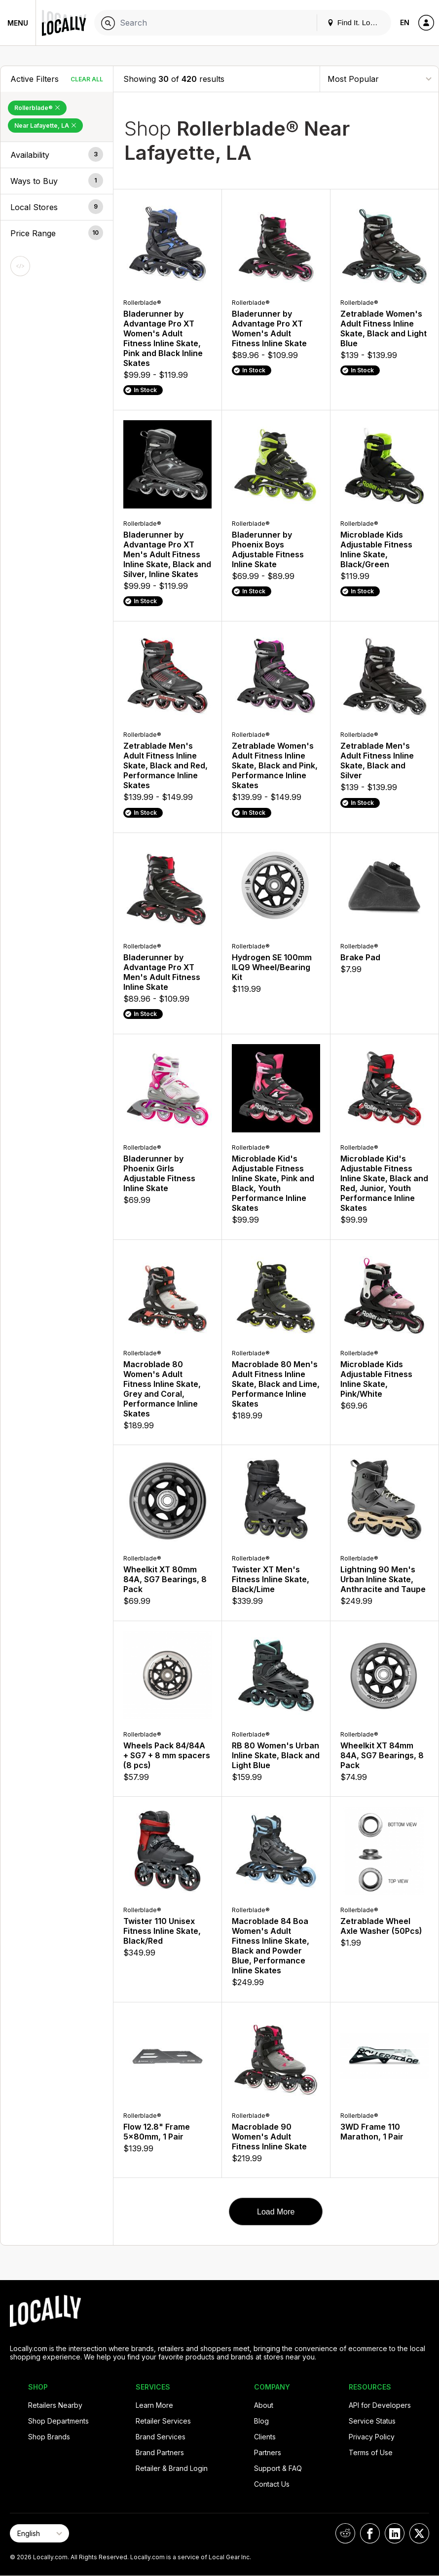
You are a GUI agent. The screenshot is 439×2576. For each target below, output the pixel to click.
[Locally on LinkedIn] (394, 2533)
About (263, 2405)
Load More (276, 2212)
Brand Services (160, 2436)
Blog (261, 2421)
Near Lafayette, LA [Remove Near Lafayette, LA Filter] (45, 125)
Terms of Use (371, 2452)
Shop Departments (58, 2421)
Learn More (154, 2405)
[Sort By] (379, 79)
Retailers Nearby (55, 2405)
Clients (265, 2436)
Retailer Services (163, 2421)
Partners (267, 2452)
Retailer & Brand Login (172, 2468)
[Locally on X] (419, 2533)
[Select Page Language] (39, 2533)
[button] (56, 155)
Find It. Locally (356, 22)
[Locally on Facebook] (370, 2533)
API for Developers (380, 2405)
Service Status (372, 2421)
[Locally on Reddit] (345, 2533)
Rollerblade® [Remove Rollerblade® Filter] (37, 107)
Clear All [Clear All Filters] (87, 79)
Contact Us (272, 2484)
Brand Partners (160, 2452)
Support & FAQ (278, 2468)
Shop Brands (49, 2436)
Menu (17, 23)
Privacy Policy (372, 2436)
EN (404, 22)
